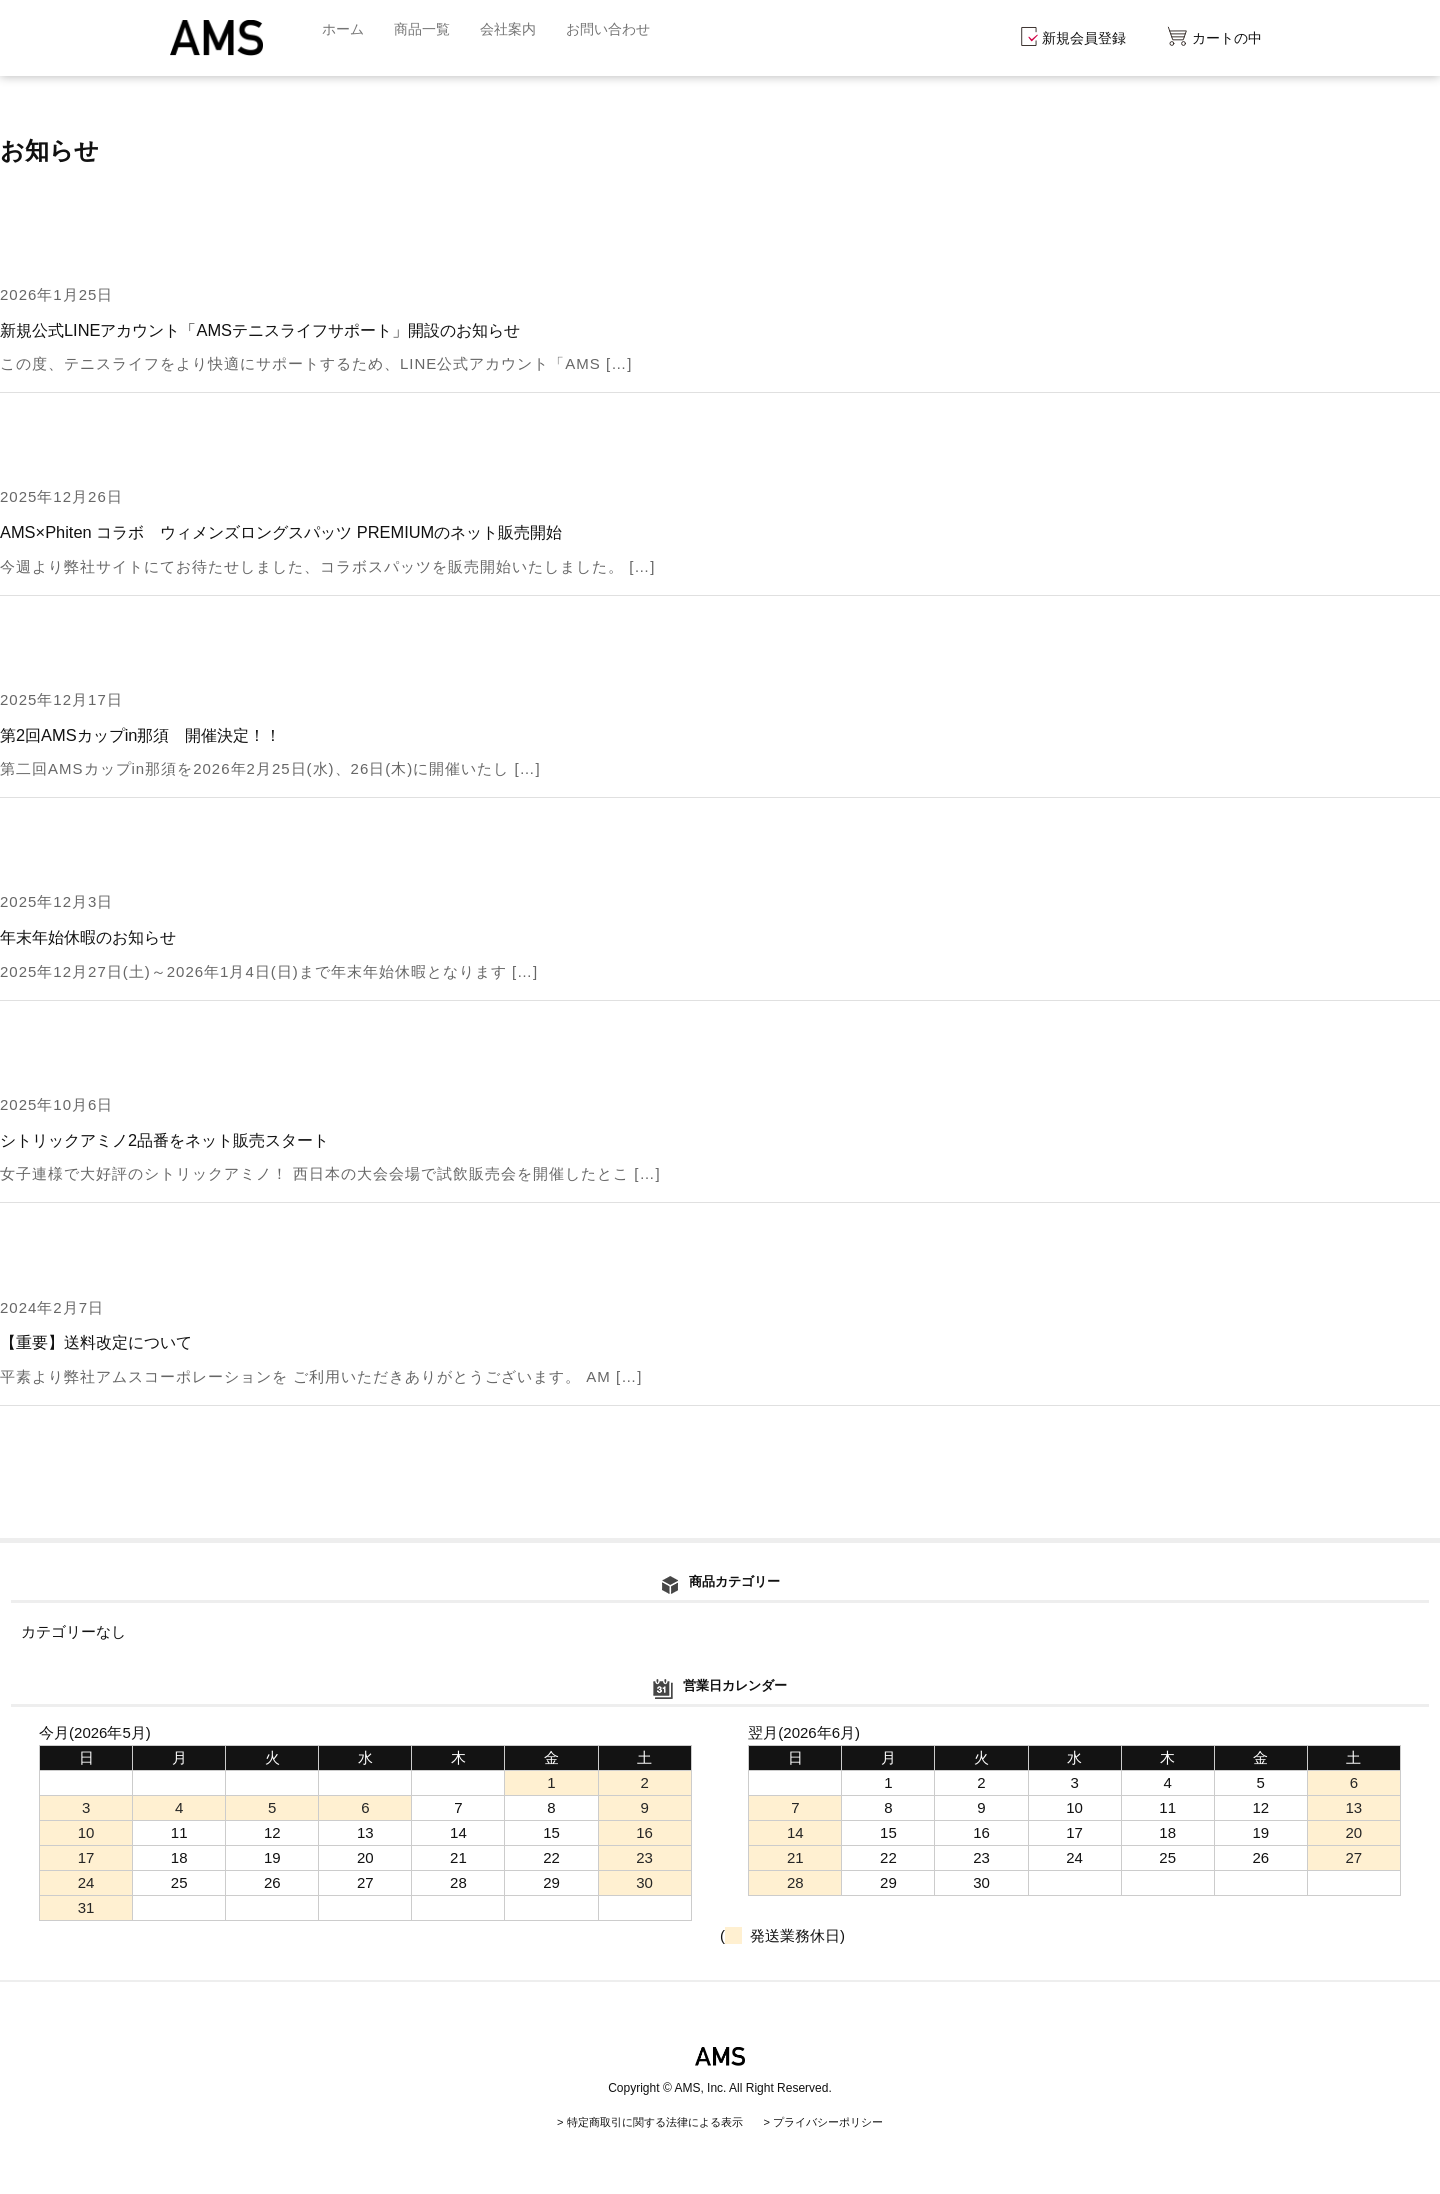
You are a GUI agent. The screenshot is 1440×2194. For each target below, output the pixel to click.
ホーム (344, 37)
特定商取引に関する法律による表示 (648, 2122)
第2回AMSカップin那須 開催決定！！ (149, 735)
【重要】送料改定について (102, 1342)
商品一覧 (427, 37)
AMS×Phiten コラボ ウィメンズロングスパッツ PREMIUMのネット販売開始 (297, 532)
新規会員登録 (1074, 37)
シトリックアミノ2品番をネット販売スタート (175, 1140)
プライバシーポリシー (838, 2122)
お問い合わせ (622, 37)
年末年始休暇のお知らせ (93, 937)
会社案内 (517, 37)
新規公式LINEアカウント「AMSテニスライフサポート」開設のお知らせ (275, 330)
